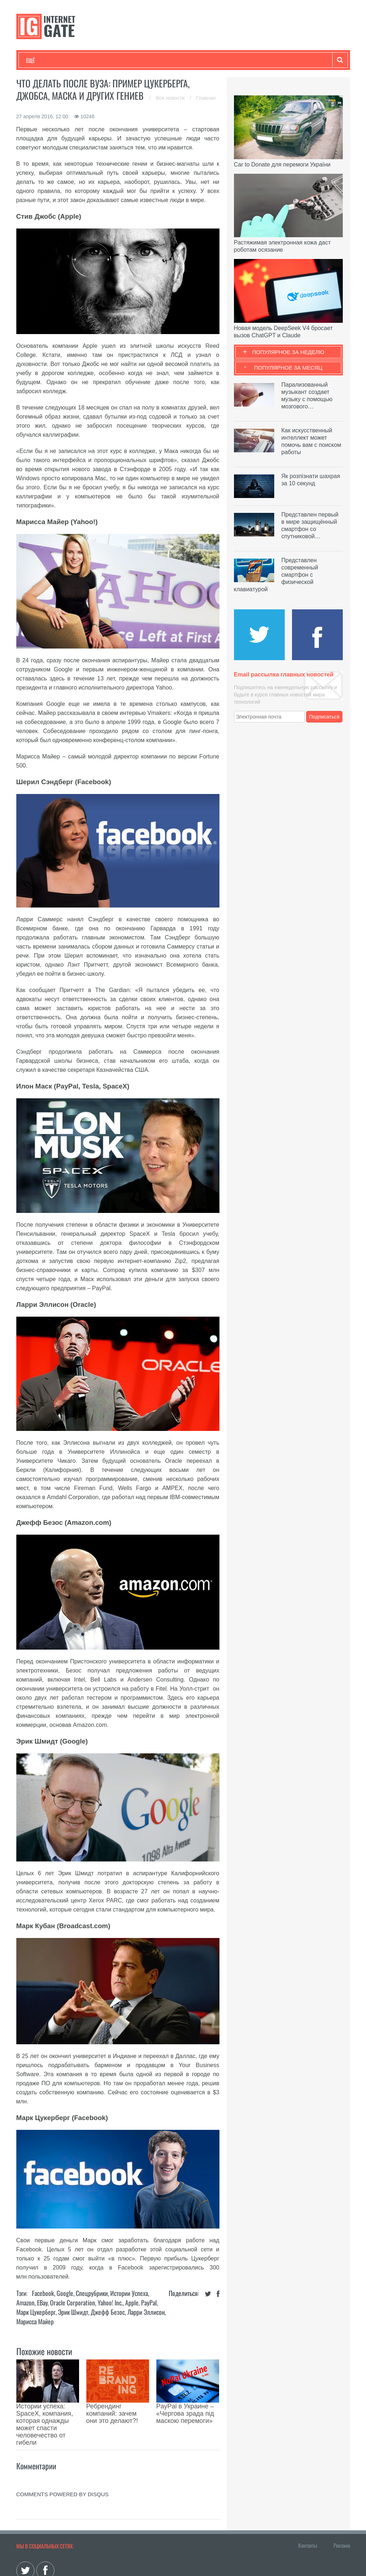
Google (65, 2293)
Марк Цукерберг (35, 2312)
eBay (42, 2302)
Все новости (171, 98)
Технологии (39, 60)
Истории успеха (129, 2293)
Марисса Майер (35, 2321)
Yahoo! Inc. (110, 2302)
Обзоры (212, 60)
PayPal (149, 2302)
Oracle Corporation (72, 2302)
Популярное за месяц (288, 368)
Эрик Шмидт (73, 2312)
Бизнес (115, 60)
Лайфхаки (178, 60)
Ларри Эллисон (146, 2312)
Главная (205, 98)
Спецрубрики (92, 2293)
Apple (132, 2302)
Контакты (307, 2505)
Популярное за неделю (288, 352)
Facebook (43, 2293)
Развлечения (78, 60)
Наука (145, 60)
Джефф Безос (108, 2312)
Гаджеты (245, 60)
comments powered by (62, 2454)
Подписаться (324, 717)
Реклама (341, 2505)
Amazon (25, 2302)
